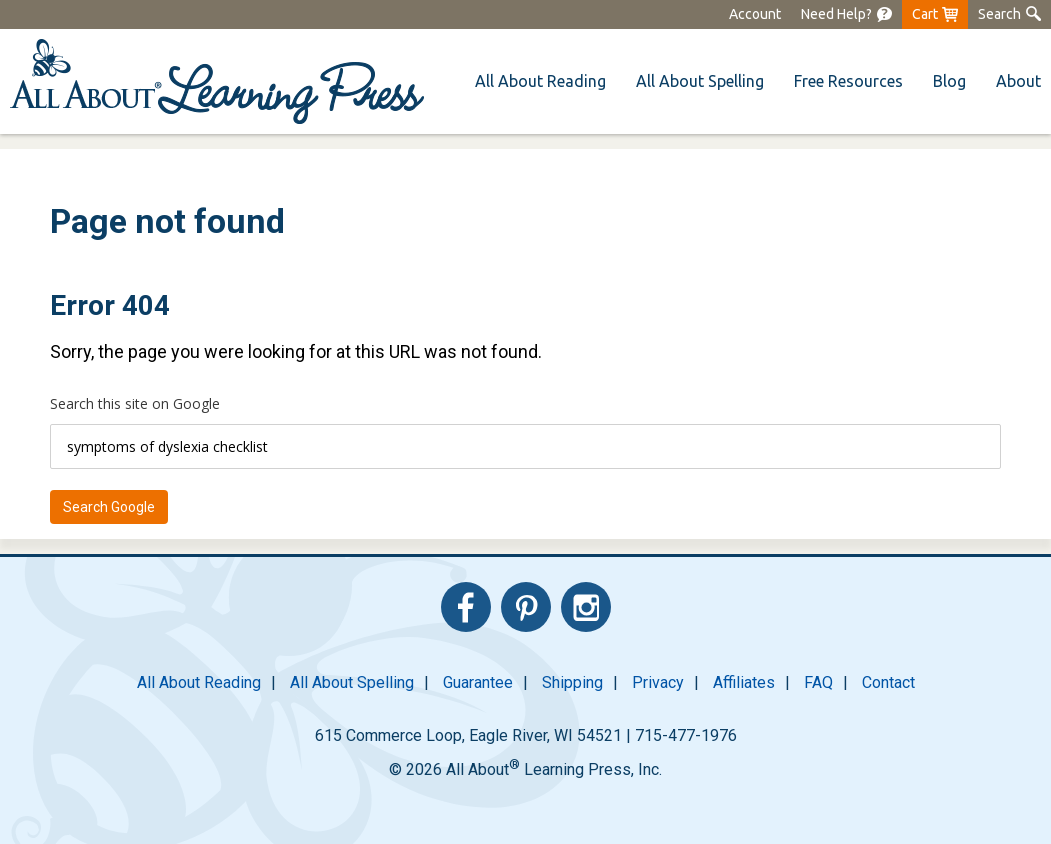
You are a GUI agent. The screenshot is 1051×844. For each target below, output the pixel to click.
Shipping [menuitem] (572, 682)
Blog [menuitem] (949, 81)
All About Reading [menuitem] (199, 682)
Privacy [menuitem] (658, 682)
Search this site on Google (135, 403)
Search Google (109, 507)
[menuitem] (846, 14)
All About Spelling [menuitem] (352, 682)
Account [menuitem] (755, 14)
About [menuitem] (1018, 81)
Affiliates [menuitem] (744, 682)
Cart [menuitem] (925, 14)
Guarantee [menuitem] (478, 682)
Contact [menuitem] (888, 682)
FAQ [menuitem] (818, 682)
